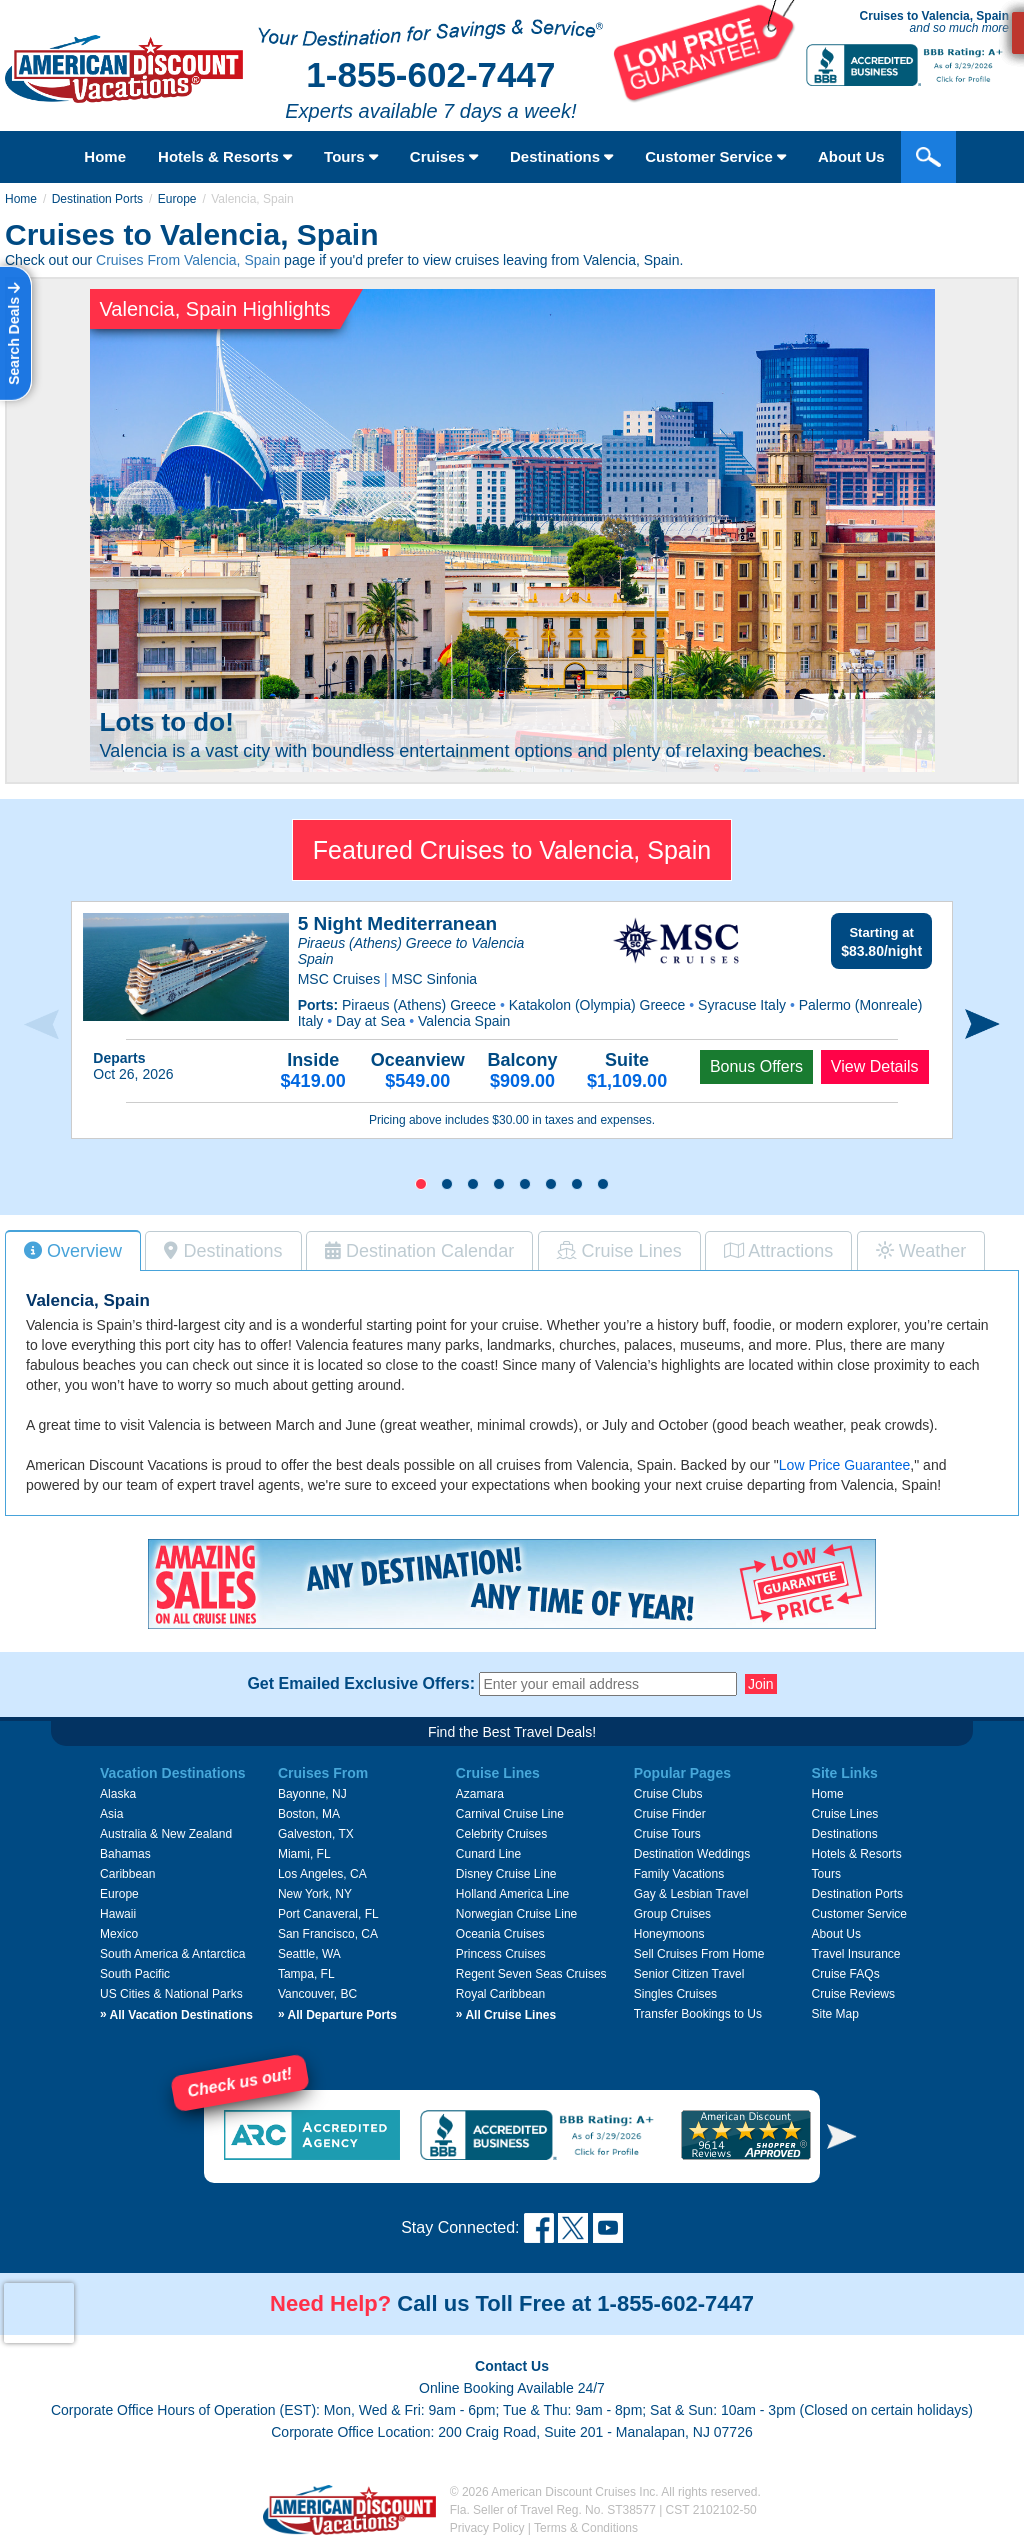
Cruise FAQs (846, 1974)
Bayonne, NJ (312, 1794)
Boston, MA (309, 1814)
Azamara (480, 1794)
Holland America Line (512, 1894)
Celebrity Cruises (501, 1834)
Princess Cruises (501, 1954)
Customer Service (859, 1914)
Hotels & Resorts (225, 156)
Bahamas (125, 1854)
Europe (177, 199)
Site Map (835, 2014)
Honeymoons (669, 1934)
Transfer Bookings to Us (698, 2014)
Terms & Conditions (586, 2528)
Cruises (444, 156)
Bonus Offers (756, 1066)
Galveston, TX (316, 1834)
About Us (836, 1934)
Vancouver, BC (317, 1994)
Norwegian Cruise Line (516, 1914)
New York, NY (315, 1894)
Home (105, 156)
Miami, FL (304, 1854)
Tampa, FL (306, 1974)
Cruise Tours (667, 1834)
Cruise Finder (670, 1814)
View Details (875, 1066)
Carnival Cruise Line (510, 1814)
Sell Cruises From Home (699, 1954)
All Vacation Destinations (176, 2015)
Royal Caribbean (500, 1994)
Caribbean (127, 1874)
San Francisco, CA (328, 1934)
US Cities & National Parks (171, 1994)
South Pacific (135, 1974)
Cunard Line (488, 1854)
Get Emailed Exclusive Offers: (361, 1684)
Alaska (118, 1794)
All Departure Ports (337, 2015)
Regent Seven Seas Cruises (531, 1974)
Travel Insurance (856, 1954)
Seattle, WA (309, 1954)
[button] (421, 1184)
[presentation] (41, 1025)
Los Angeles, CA (322, 1874)
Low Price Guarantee (845, 1465)
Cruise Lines (845, 1814)
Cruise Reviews (853, 1994)
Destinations (561, 156)
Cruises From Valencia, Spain (188, 260)
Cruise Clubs (668, 1794)
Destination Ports (97, 199)
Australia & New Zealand (166, 1834)
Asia (111, 1814)
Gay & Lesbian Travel (691, 1894)
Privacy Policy (487, 2528)
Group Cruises (672, 1914)
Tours (351, 156)
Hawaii (118, 1914)
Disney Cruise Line (506, 1874)
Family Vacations (679, 1874)
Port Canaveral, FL (328, 1914)
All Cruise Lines (506, 2015)
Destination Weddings (692, 1854)
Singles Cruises (675, 1994)
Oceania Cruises (500, 1934)
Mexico (119, 1934)
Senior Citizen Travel (689, 1974)
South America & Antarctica (172, 1954)
